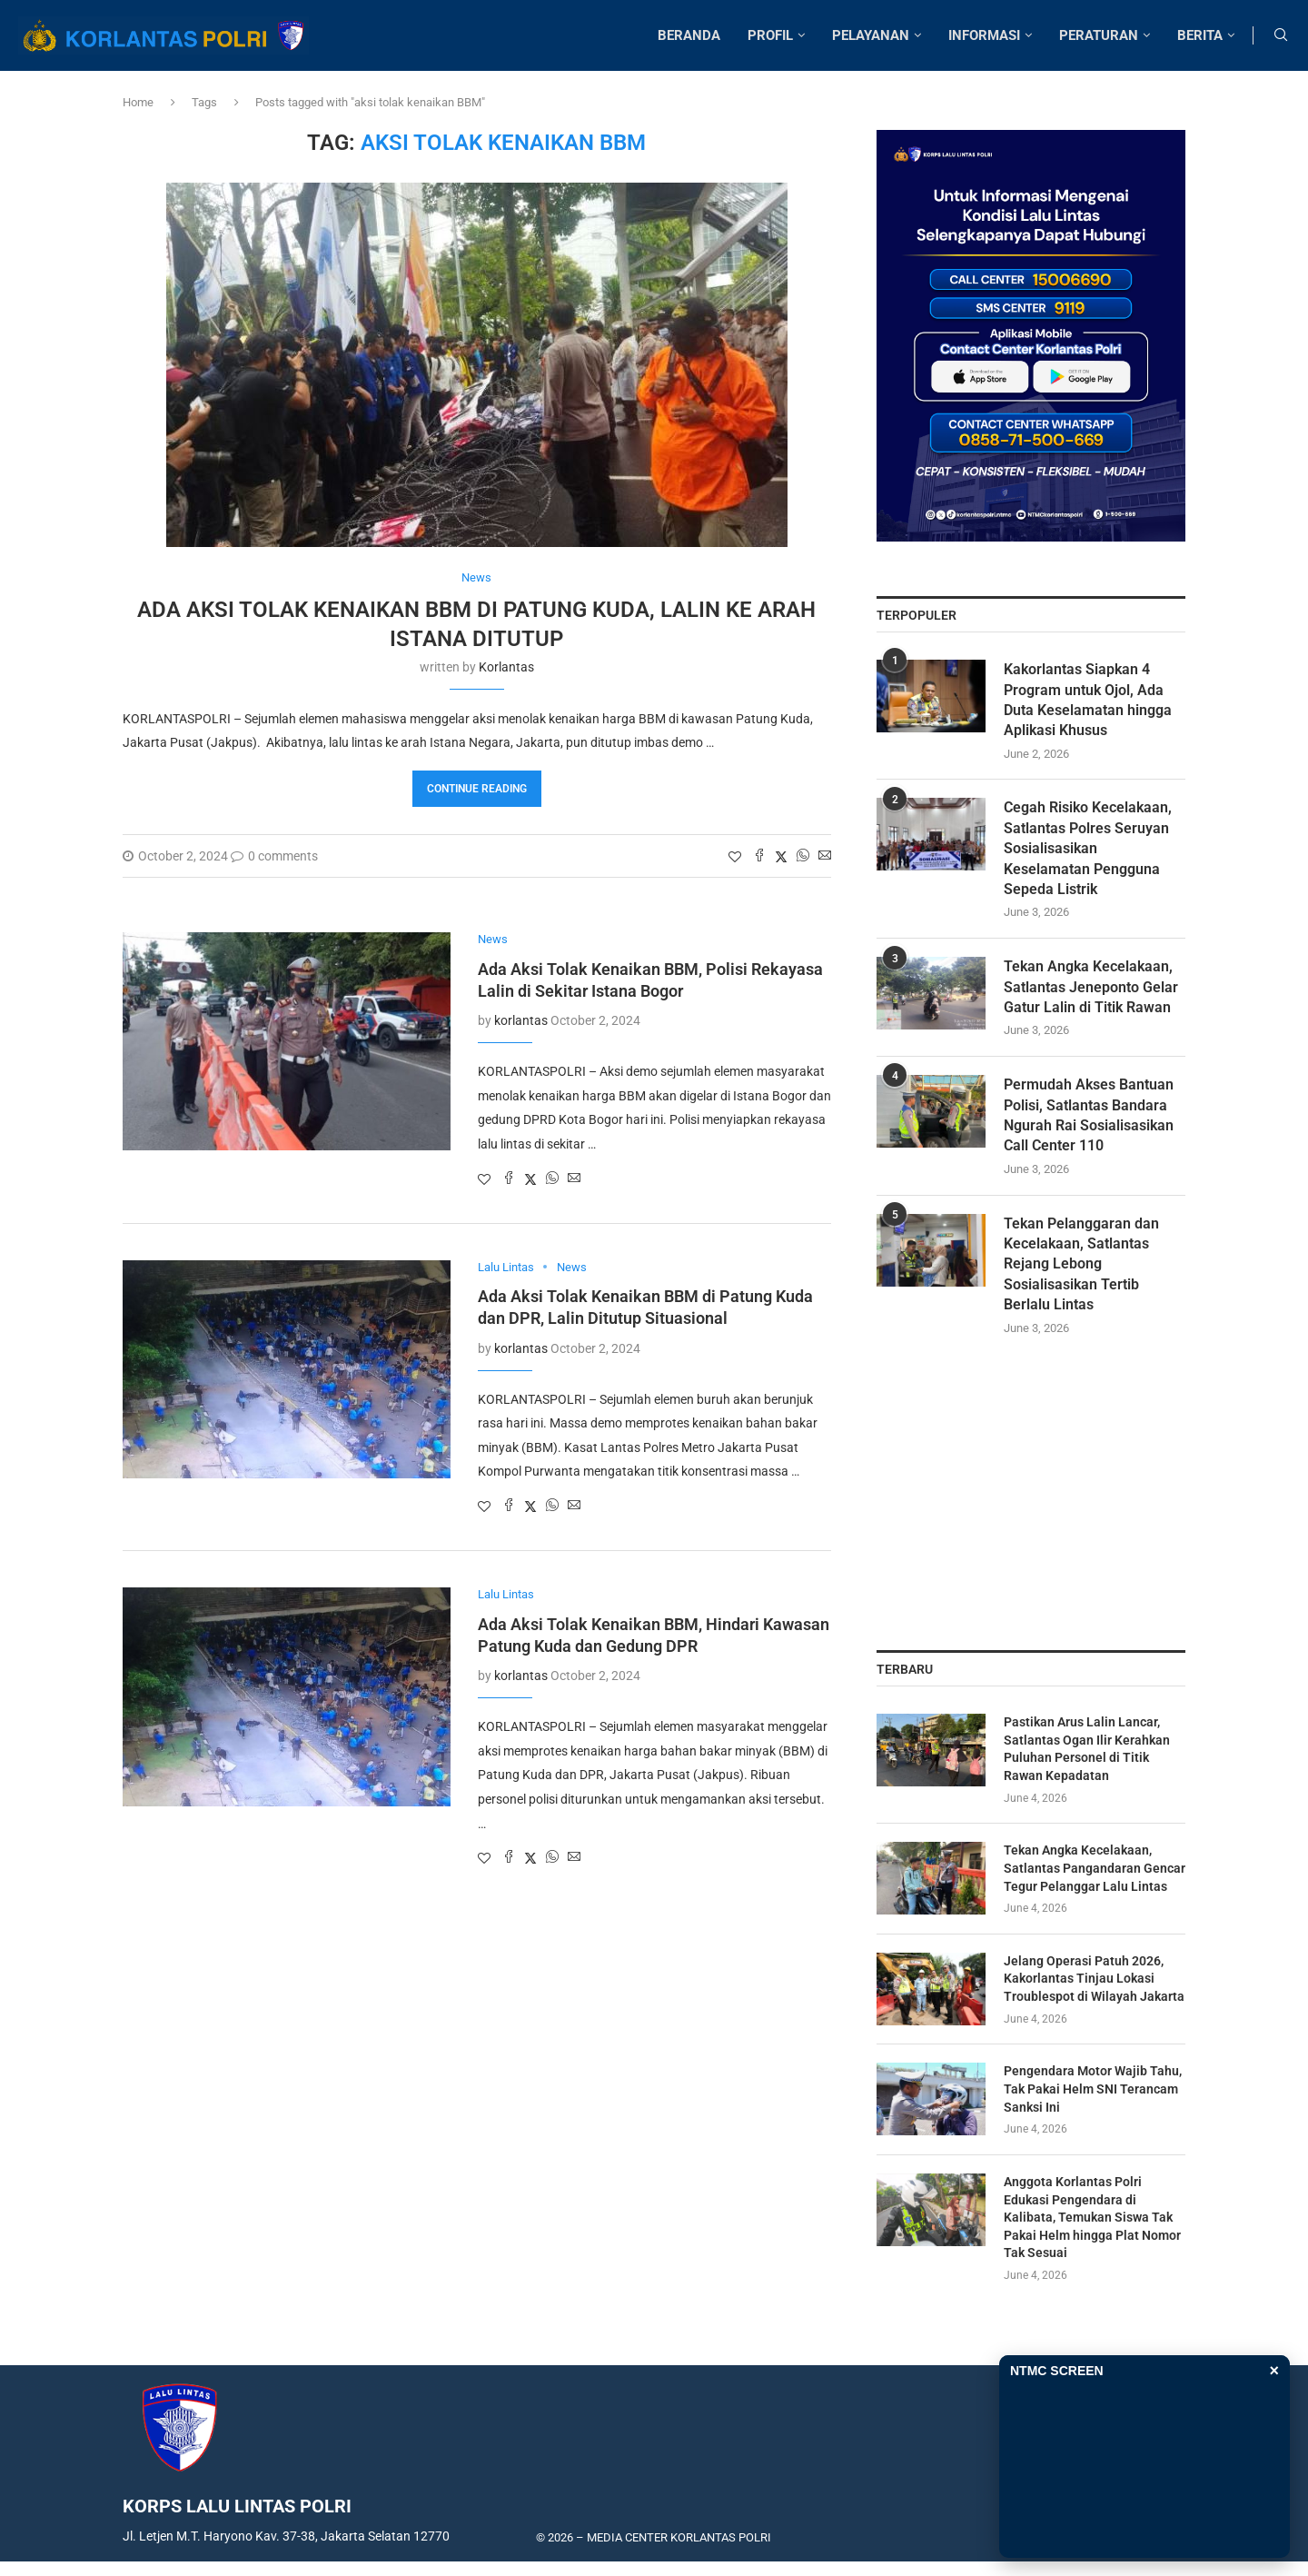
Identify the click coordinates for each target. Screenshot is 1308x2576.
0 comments (274, 856)
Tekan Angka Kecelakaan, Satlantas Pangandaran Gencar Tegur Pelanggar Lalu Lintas (1094, 1868)
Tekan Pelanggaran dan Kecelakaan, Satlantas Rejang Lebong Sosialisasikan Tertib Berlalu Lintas (1081, 1264)
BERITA (1200, 35)
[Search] (1281, 35)
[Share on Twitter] (781, 856)
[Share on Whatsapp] (803, 856)
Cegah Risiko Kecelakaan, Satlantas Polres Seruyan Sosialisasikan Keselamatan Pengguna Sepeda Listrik (1088, 848)
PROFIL (770, 35)
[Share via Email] (824, 856)
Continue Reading (477, 788)
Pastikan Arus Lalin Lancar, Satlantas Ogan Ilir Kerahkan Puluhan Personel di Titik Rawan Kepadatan (1087, 1749)
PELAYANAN (870, 35)
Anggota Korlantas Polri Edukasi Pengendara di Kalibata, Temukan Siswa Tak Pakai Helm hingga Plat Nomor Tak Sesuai (1092, 2217)
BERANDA (689, 35)
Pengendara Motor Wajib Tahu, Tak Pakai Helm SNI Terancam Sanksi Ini (1093, 2089)
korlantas (506, 667)
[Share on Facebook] (759, 856)
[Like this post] (734, 857)
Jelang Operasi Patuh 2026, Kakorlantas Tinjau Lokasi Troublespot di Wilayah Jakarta (1094, 1979)
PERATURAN (1098, 35)
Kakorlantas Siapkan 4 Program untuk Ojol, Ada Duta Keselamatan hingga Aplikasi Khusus (1088, 700)
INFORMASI (984, 35)
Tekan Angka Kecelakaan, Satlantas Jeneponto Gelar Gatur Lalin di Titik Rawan (1091, 987)
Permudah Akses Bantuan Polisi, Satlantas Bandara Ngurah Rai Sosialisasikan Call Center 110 (1089, 1115)
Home (138, 102)
